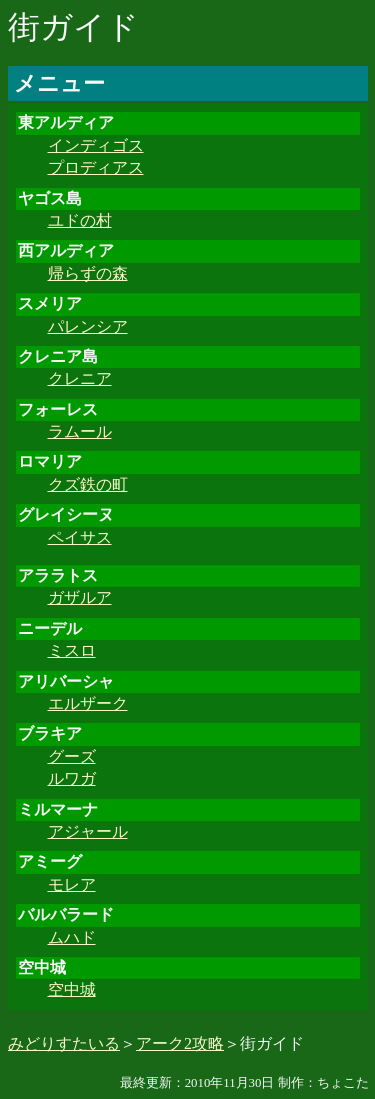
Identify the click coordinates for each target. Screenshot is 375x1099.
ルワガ (72, 778)
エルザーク (88, 703)
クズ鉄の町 (88, 484)
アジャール (88, 831)
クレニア (80, 378)
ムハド (72, 937)
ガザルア (80, 597)
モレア (72, 884)
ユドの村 (80, 220)
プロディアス (96, 167)
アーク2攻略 (180, 1043)
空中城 (72, 989)
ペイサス (80, 537)
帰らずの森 (88, 273)
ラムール (80, 431)
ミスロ (72, 650)
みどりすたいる (64, 1043)
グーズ (72, 756)
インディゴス (96, 145)
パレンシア (88, 326)
